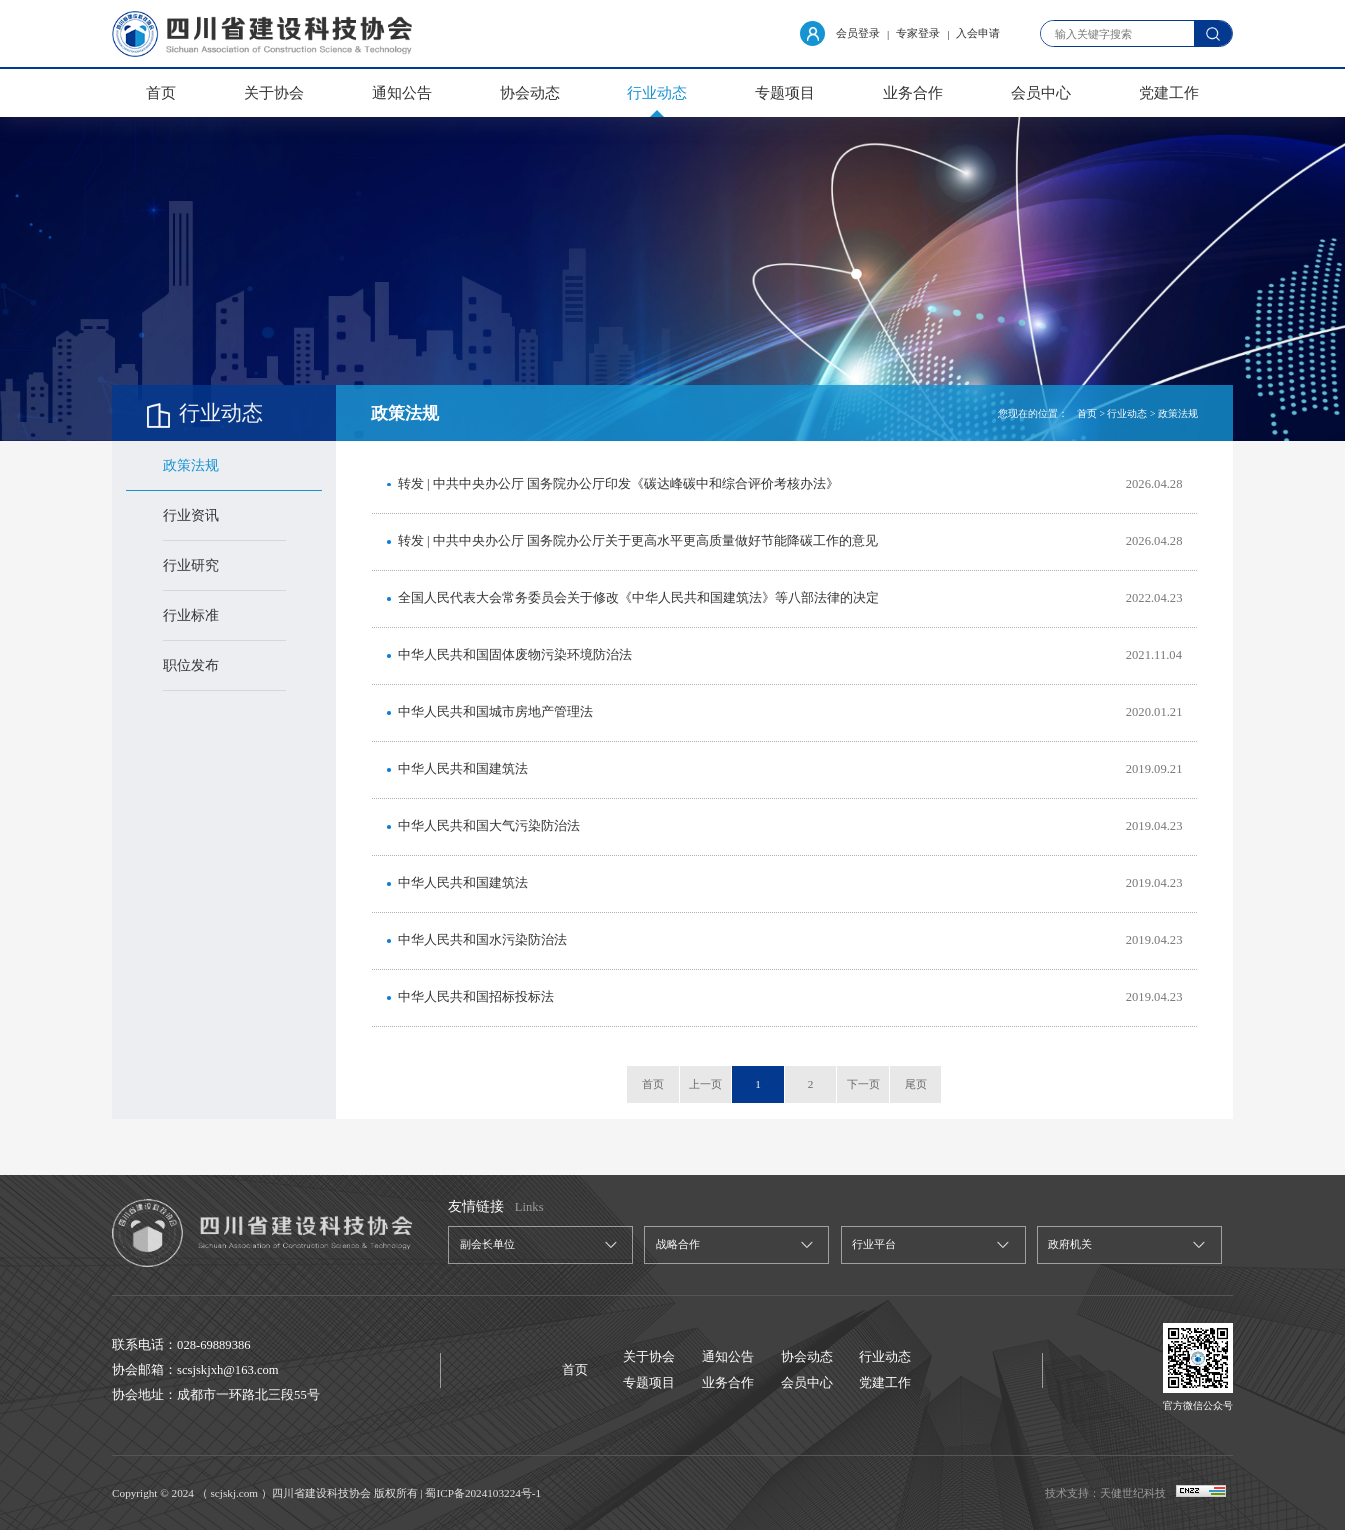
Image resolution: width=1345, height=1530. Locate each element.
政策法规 (191, 465)
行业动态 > (1131, 413)
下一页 (863, 1084)
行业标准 (191, 615)
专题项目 (785, 92)
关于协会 (274, 92)
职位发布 (191, 665)
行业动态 (657, 92)
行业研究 (191, 565)
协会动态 (530, 92)
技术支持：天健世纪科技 (1105, 1493)
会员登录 (840, 33)
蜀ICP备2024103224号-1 (483, 1493)
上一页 (705, 1084)
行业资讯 (191, 515)
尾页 (916, 1084)
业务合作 (913, 92)
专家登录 (918, 33)
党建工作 (1169, 92)
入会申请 (978, 33)
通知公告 (402, 92)
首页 (161, 92)
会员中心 (1041, 92)
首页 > (1091, 413)
